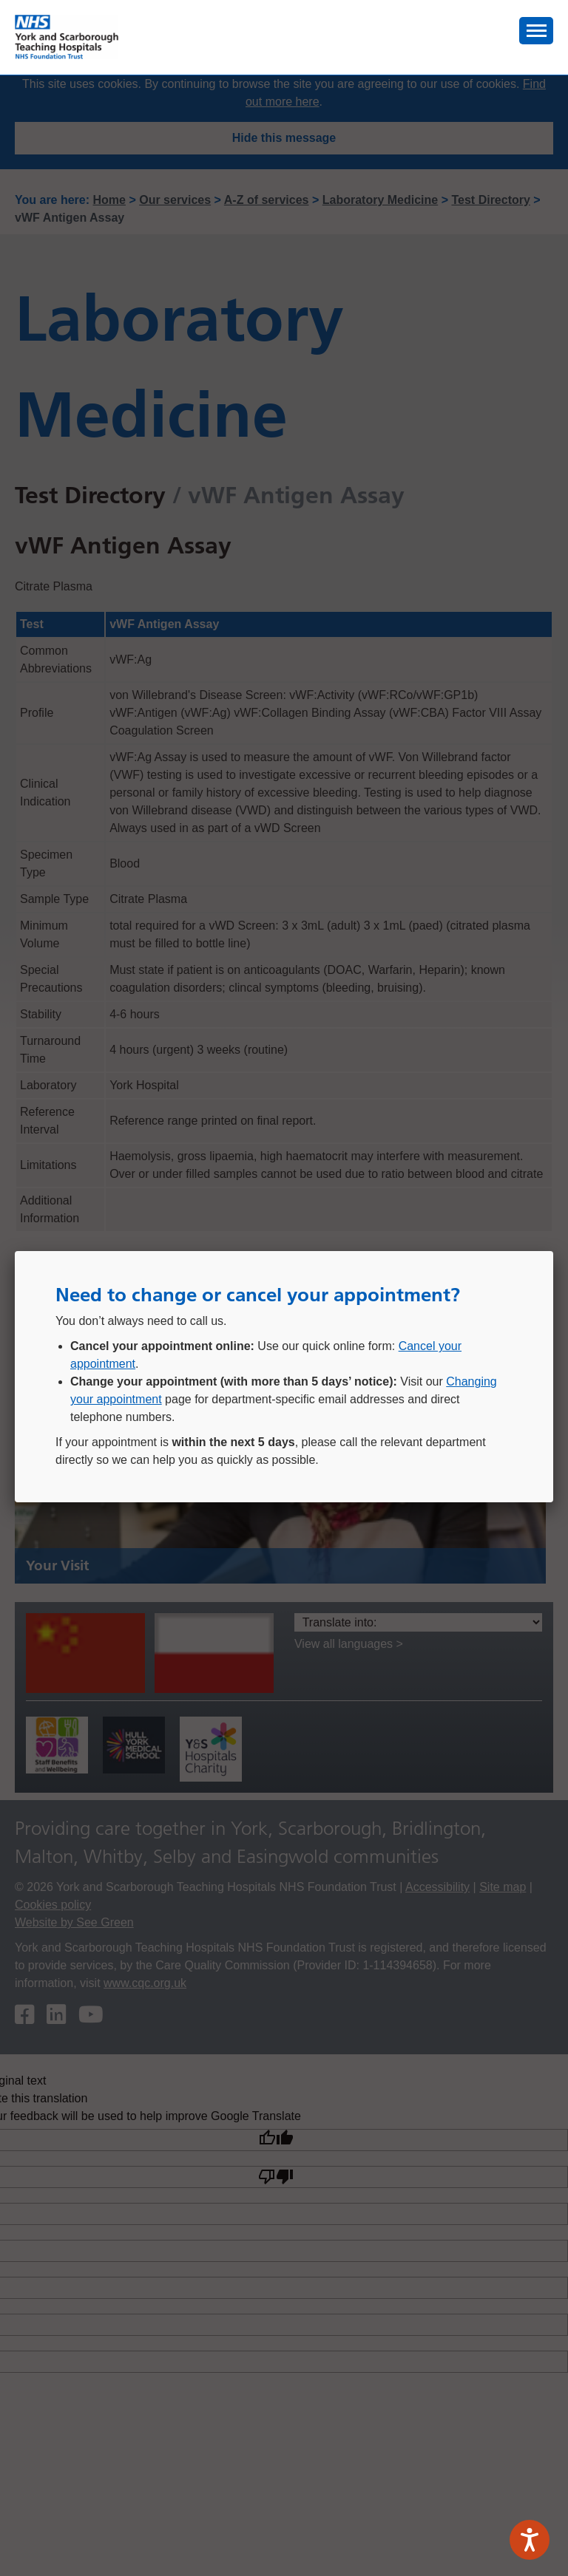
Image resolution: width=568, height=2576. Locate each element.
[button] (536, 30)
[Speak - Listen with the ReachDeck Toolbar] (530, 2540)
